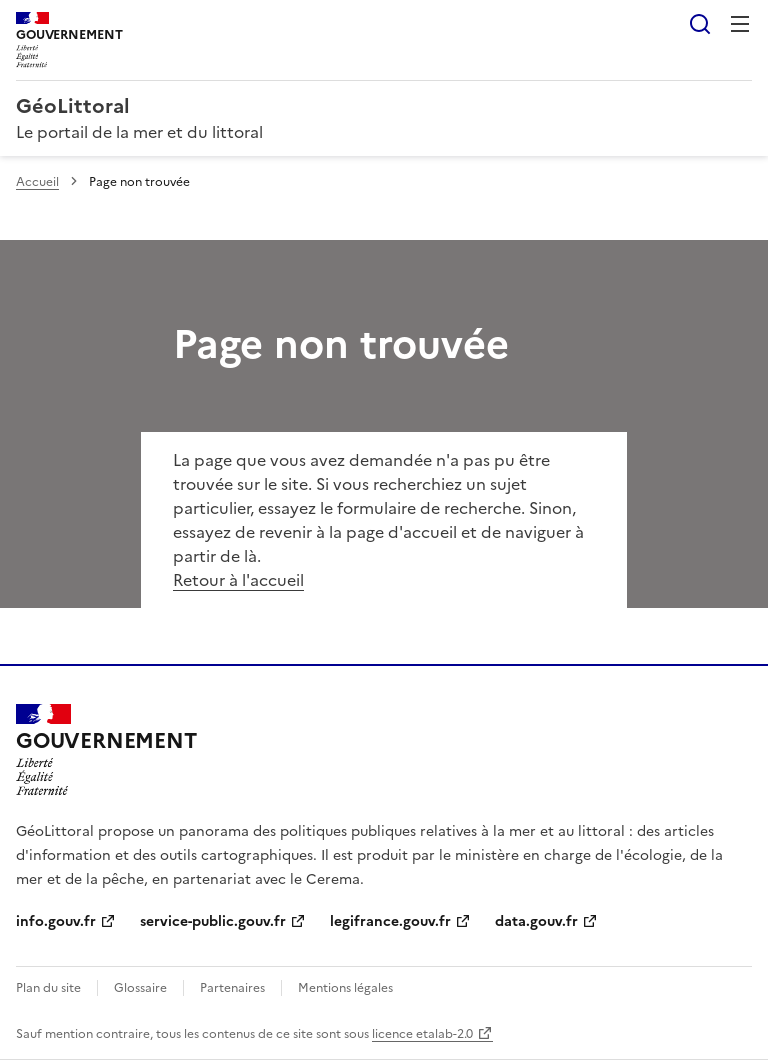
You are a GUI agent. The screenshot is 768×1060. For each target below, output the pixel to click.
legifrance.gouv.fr (390, 921)
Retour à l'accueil (238, 580)
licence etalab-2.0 (422, 1034)
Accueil (37, 182)
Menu (740, 24)
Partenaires (232, 988)
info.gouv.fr (56, 921)
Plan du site (48, 988)
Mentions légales (345, 988)
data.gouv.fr (536, 921)
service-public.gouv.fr (213, 921)
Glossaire (140, 988)
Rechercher (700, 24)
